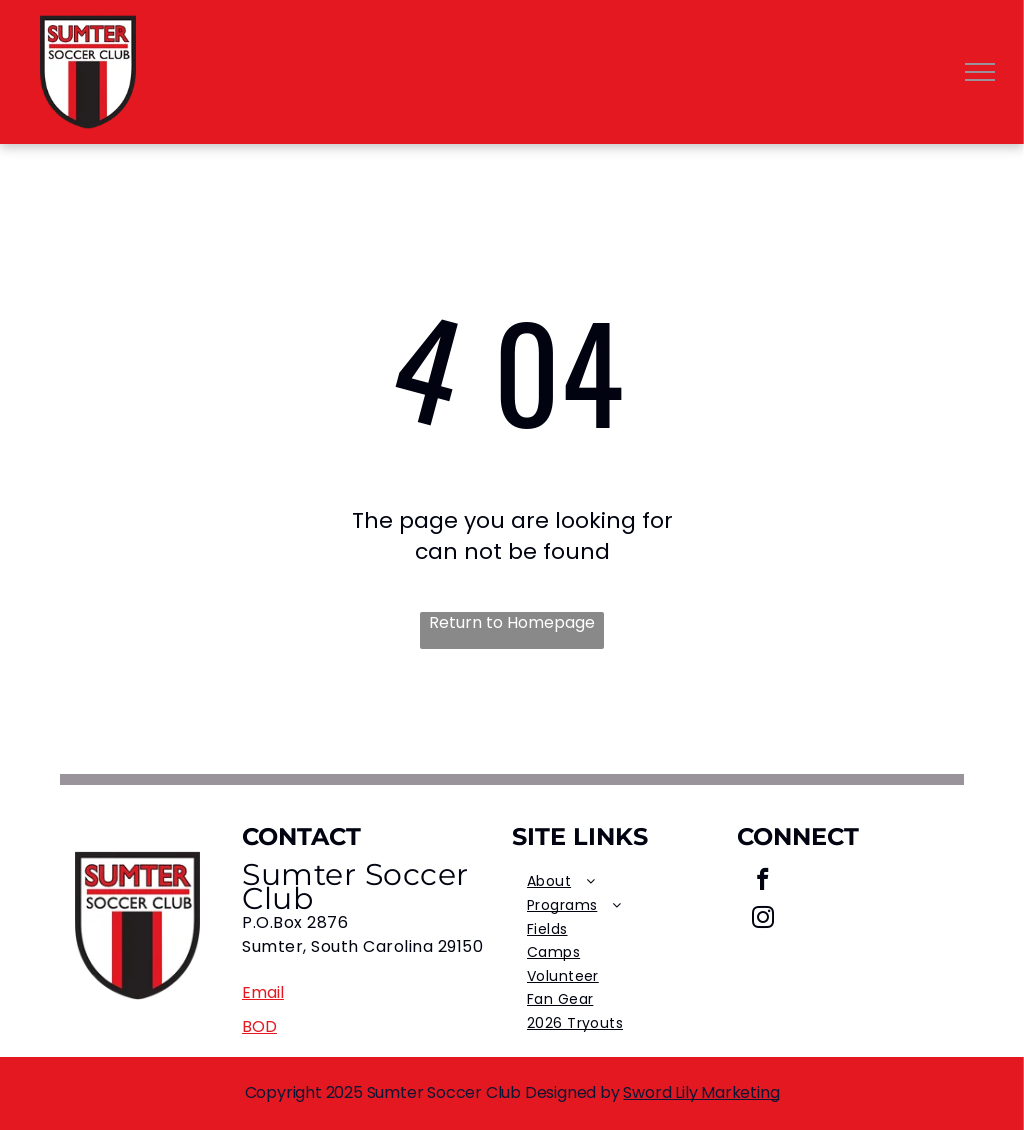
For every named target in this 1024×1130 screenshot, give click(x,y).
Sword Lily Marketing (701, 1092)
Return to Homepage (512, 623)
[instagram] (763, 920)
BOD (259, 1026)
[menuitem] (624, 882)
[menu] (980, 72)
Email (263, 992)
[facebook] (763, 882)
